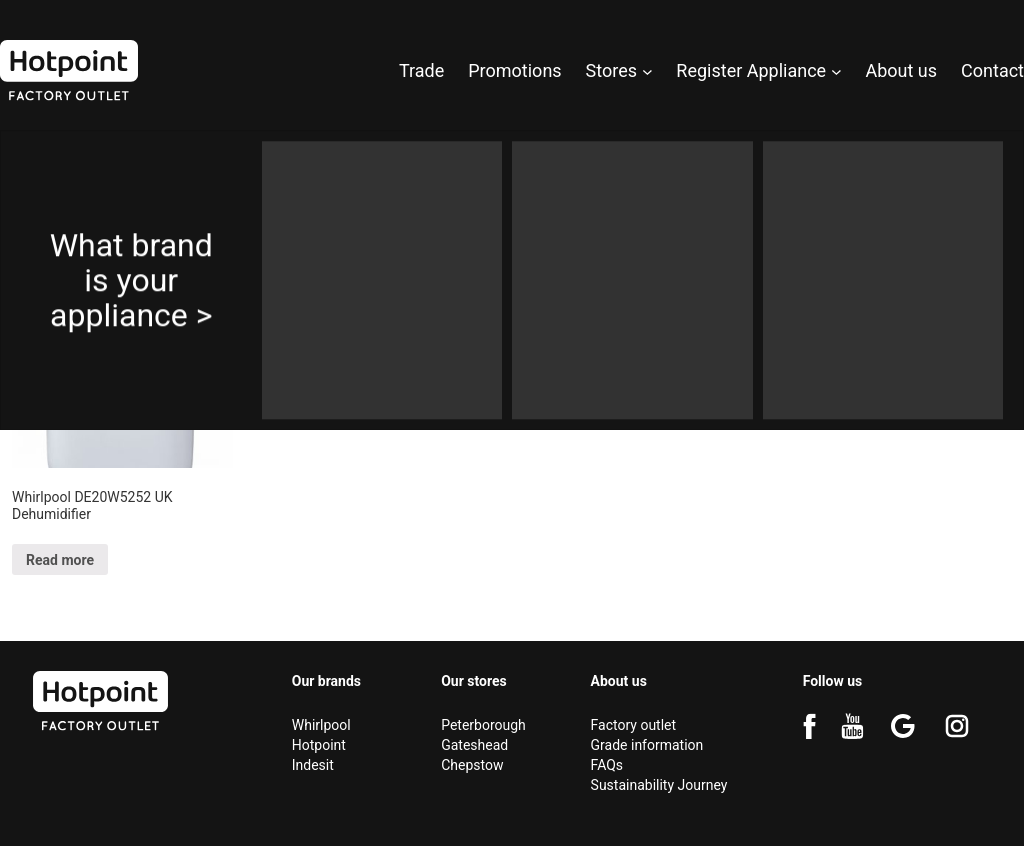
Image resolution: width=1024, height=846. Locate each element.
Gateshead (474, 745)
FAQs (607, 765)
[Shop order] (925, 223)
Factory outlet (634, 725)
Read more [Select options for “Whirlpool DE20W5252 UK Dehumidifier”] (60, 560)
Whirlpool (321, 725)
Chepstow (472, 765)
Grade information (647, 745)
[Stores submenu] (647, 70)
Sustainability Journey (659, 785)
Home (29, 149)
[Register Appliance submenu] (836, 70)
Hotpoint (319, 745)
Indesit (313, 765)
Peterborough (483, 725)
